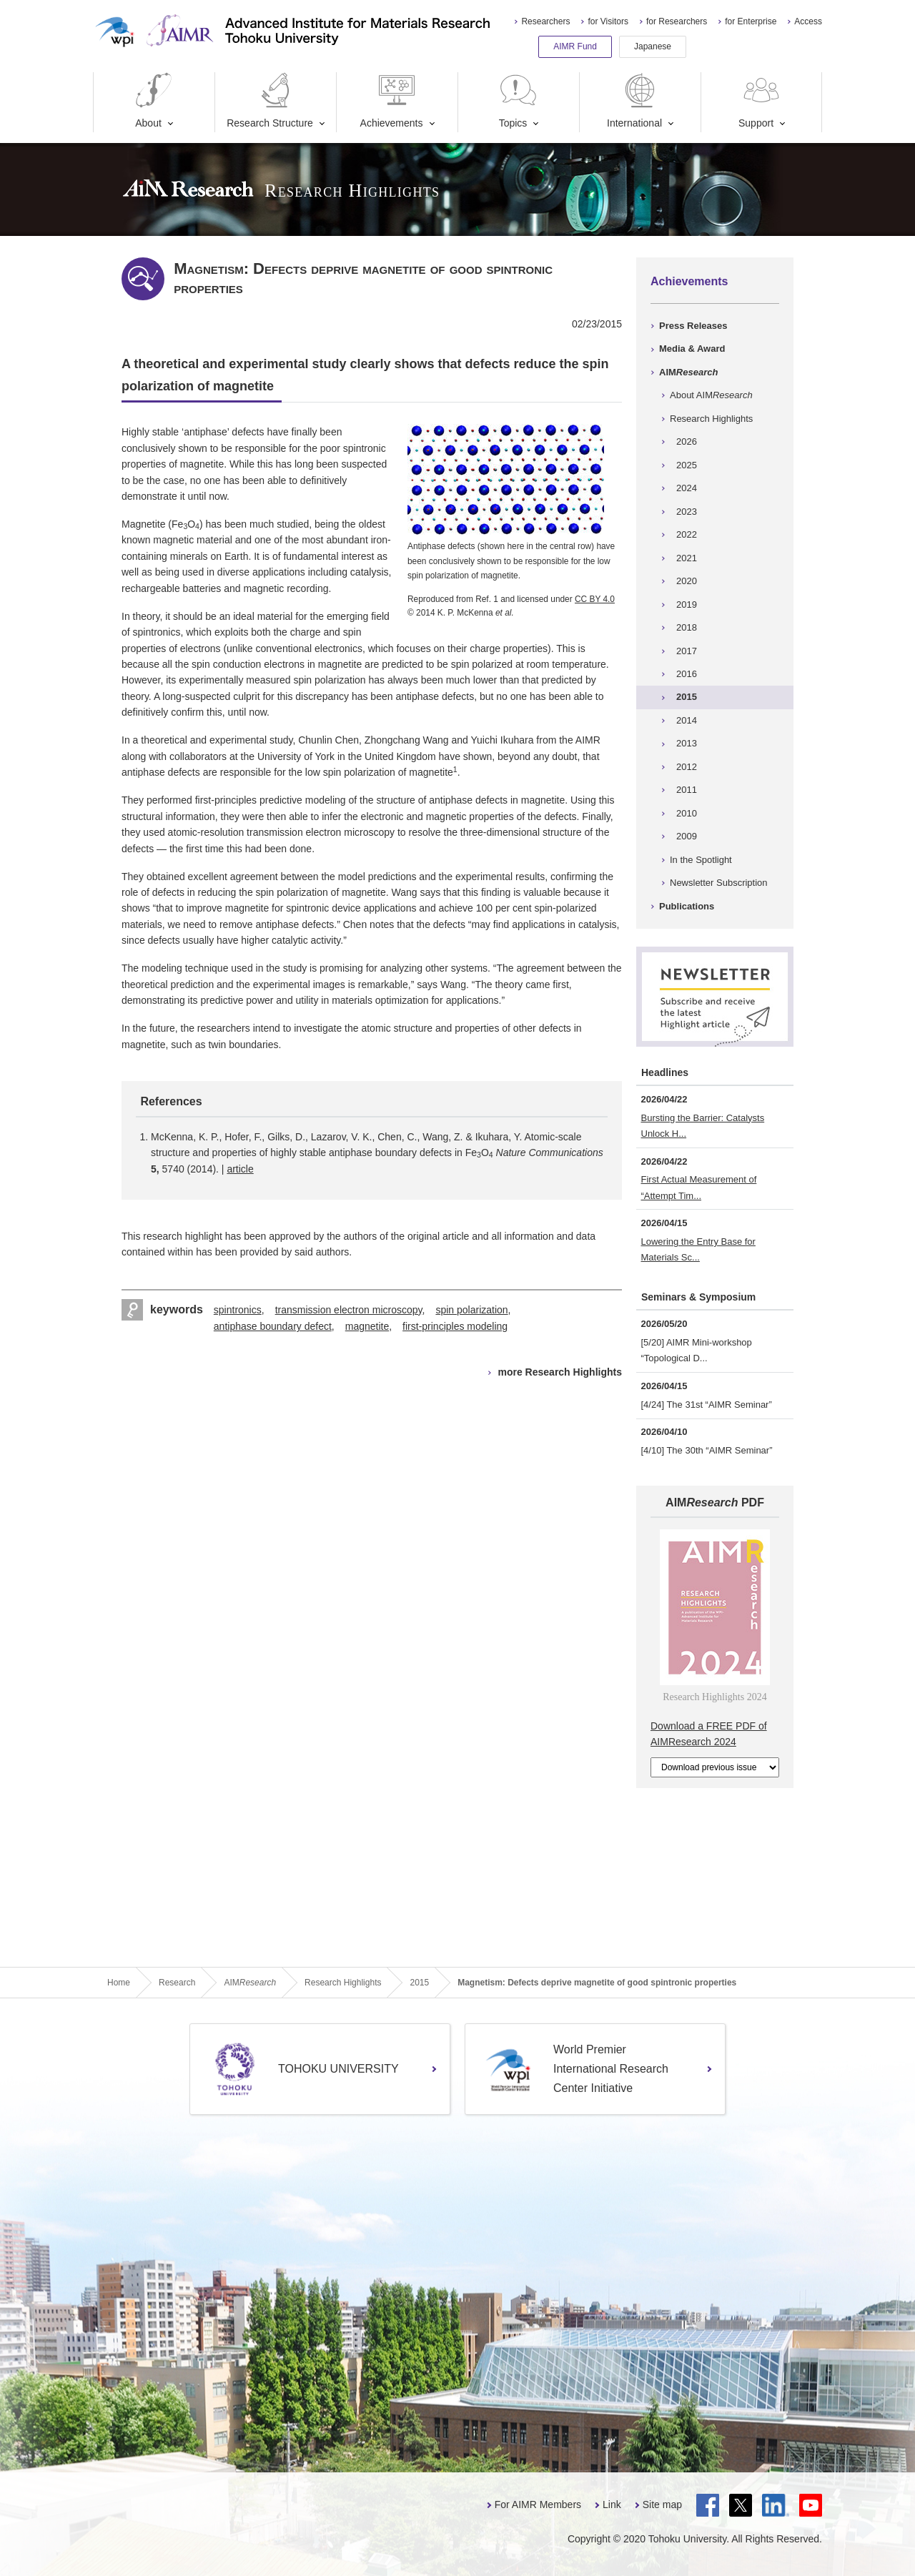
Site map (662, 2504)
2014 (686, 720)
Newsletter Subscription (719, 882)
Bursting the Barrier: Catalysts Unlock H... (703, 1125)
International (634, 100)
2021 (686, 558)
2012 (686, 766)
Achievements (391, 100)
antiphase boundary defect (273, 1326)
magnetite (367, 1326)
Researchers (545, 21)
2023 (686, 511)
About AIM (711, 395)
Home (118, 1982)
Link (612, 2504)
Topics (518, 100)
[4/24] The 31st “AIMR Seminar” (706, 1404)
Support (760, 100)
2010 (686, 813)
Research (177, 1982)
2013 (686, 743)
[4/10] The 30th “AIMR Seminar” (707, 1450)
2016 (686, 673)
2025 (686, 465)
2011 (686, 789)
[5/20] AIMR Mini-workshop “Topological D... (696, 1350)
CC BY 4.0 (595, 599)
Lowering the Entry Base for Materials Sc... (698, 1249)
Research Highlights (711, 418)
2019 (686, 604)
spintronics (238, 1310)
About (153, 100)
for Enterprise (750, 21)
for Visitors (608, 21)
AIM (688, 372)
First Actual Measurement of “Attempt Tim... (699, 1187)
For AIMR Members (538, 2504)
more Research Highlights (560, 1372)
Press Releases (693, 325)
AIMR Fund (575, 46)
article (240, 1169)
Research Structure (270, 100)
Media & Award (692, 348)
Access (808, 21)
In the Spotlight (701, 859)
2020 (686, 581)
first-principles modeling (455, 1326)
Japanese (652, 46)
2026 (686, 441)
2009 (686, 836)
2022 (686, 534)
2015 (686, 696)
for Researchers (676, 21)
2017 (686, 651)
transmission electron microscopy (348, 1310)
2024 (686, 488)
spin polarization (471, 1310)
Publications (686, 906)
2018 (686, 627)
